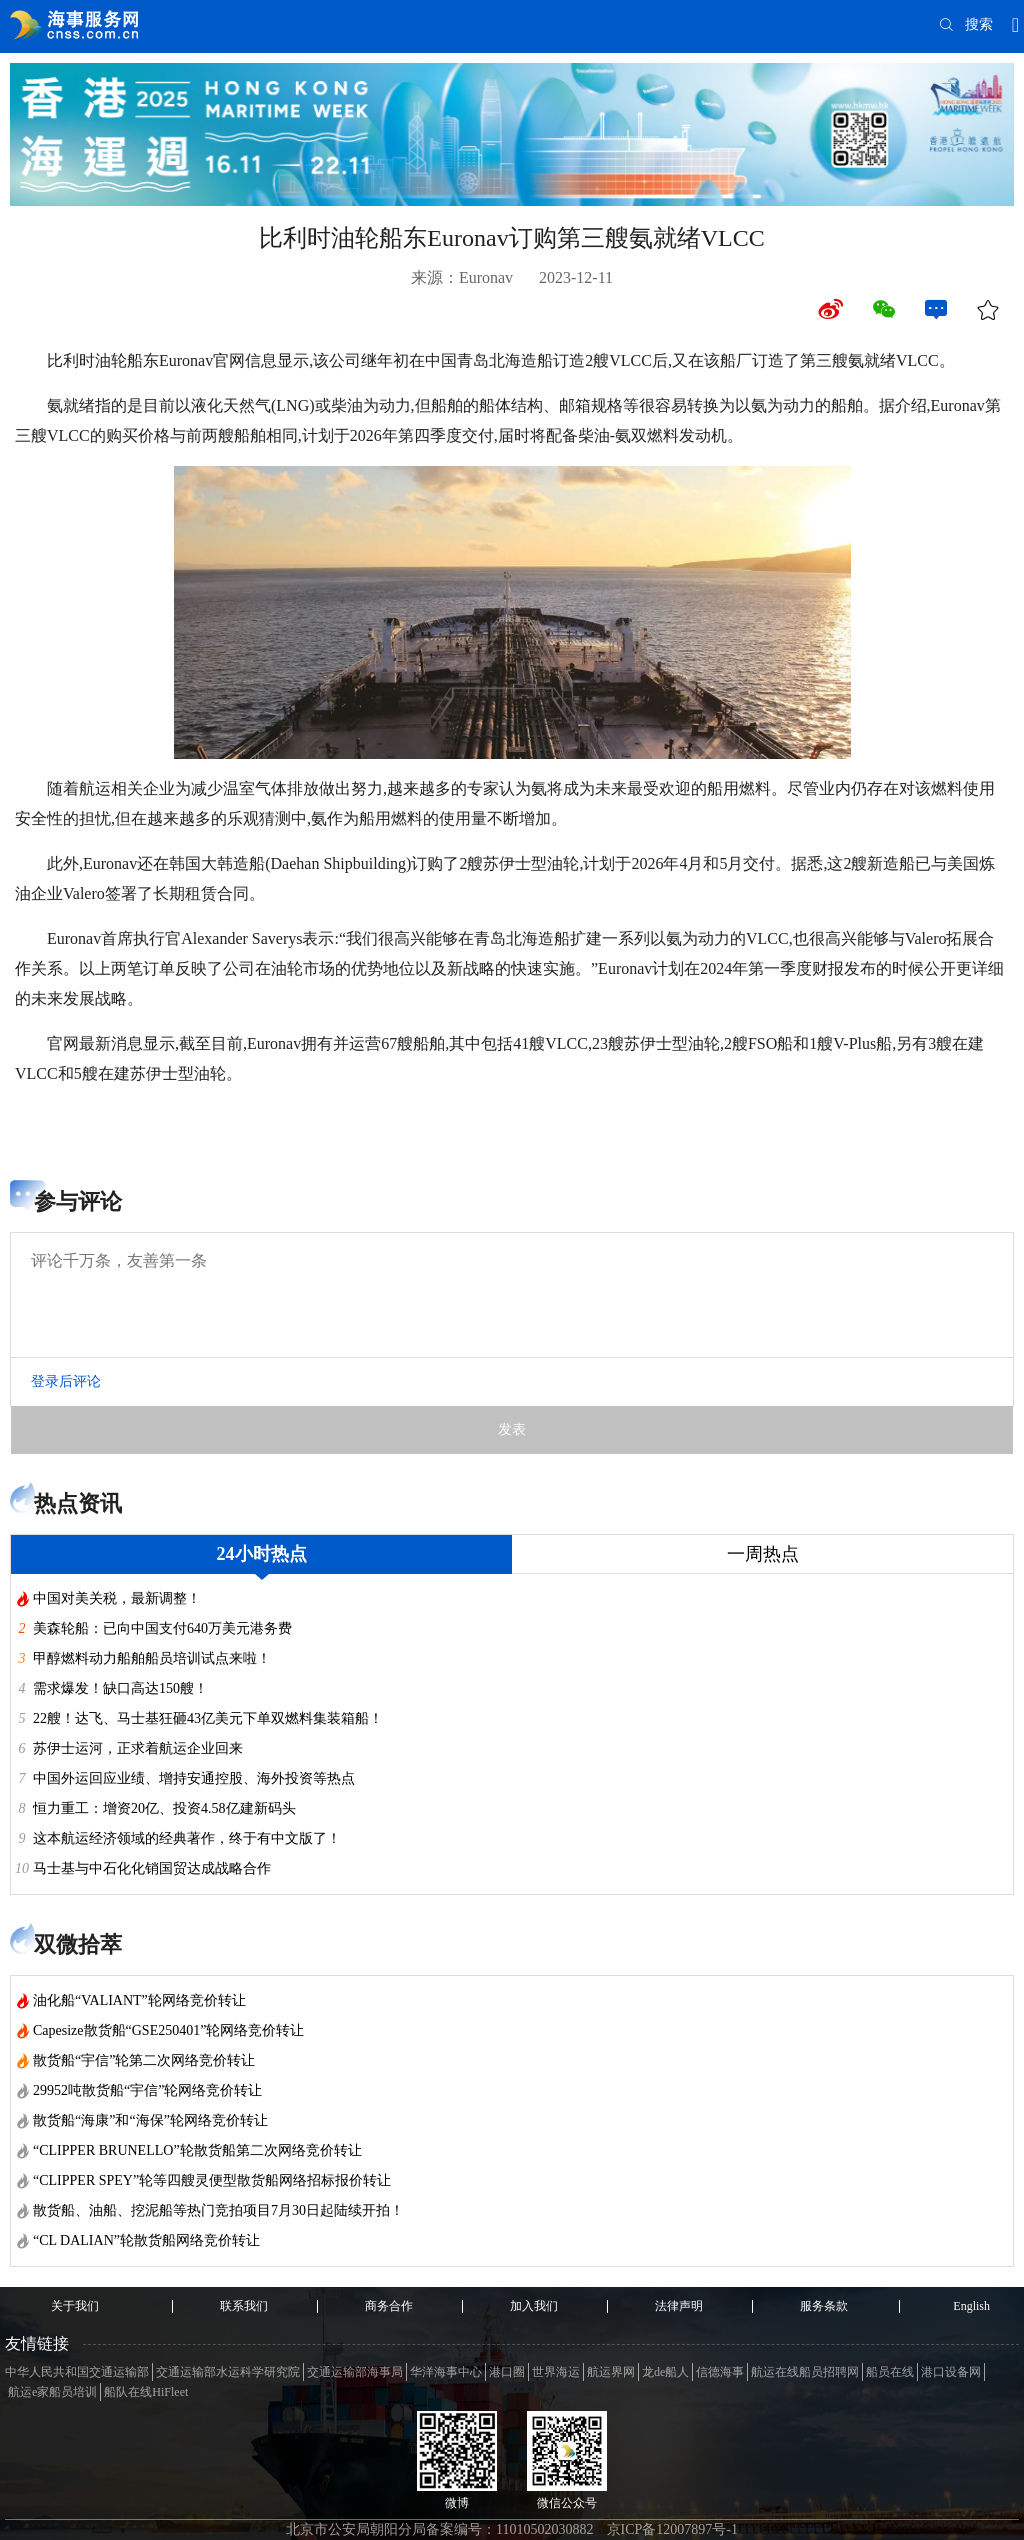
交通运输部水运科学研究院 (228, 2372)
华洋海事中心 (446, 2372)
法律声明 (679, 2306)
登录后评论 (66, 1381)
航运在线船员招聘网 (805, 2372)
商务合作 (389, 2306)
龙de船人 (665, 2372)
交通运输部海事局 (355, 2372)
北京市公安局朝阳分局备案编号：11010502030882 (439, 2529)
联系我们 (244, 2306)
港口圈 (507, 2372)
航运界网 (611, 2372)
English (971, 2306)
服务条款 (824, 2306)
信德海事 (720, 2372)
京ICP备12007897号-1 (672, 2529)
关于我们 (75, 2306)
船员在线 (890, 2372)
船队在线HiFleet (146, 2392)
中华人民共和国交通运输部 (77, 2372)
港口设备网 (951, 2372)
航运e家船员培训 (52, 2392)
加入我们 (534, 2306)
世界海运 (556, 2372)
